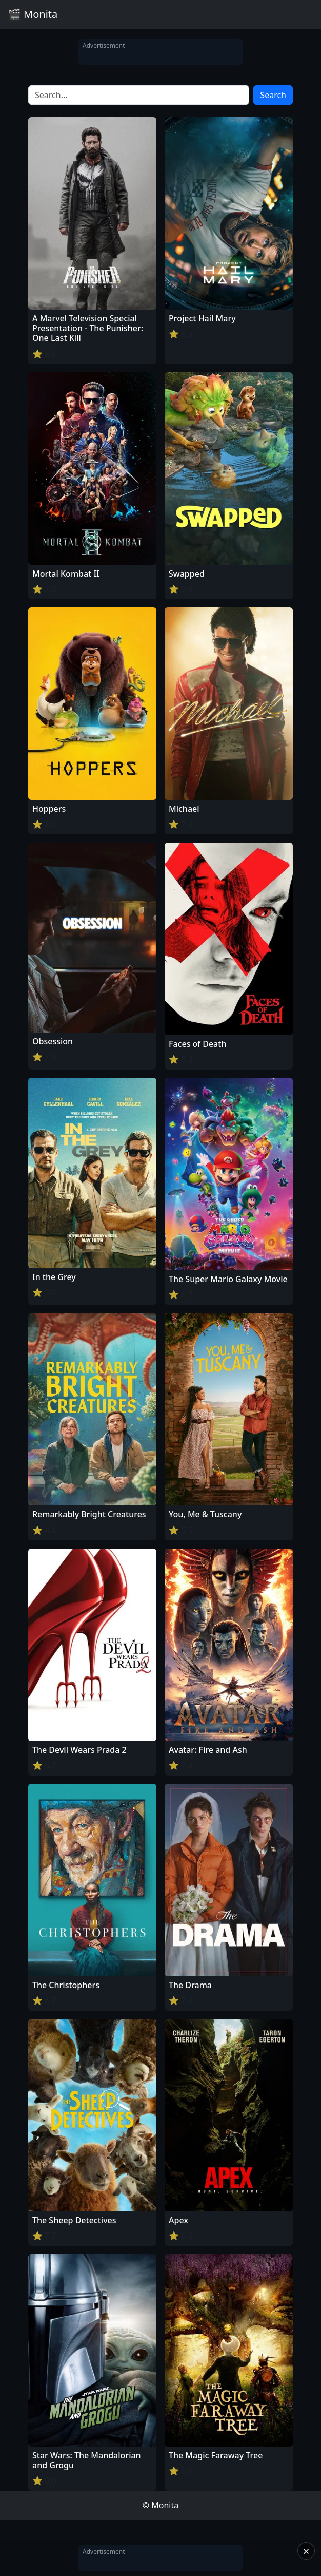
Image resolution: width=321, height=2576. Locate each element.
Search (273, 95)
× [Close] (306, 2551)
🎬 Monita (32, 14)
